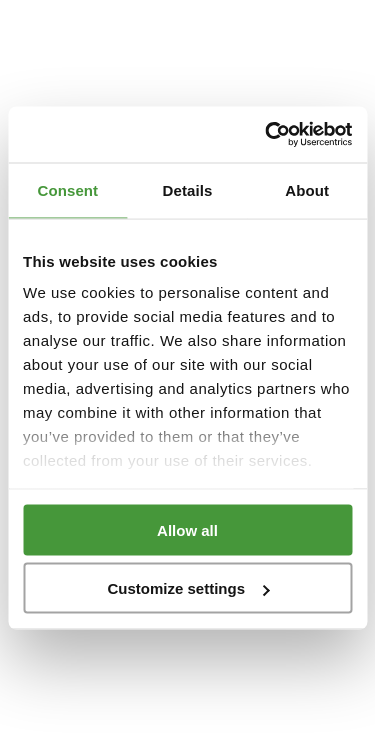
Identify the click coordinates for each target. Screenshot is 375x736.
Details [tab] (188, 189)
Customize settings (188, 588)
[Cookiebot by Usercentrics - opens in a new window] (267, 135)
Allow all (187, 529)
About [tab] (307, 189)
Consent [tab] (67, 189)
